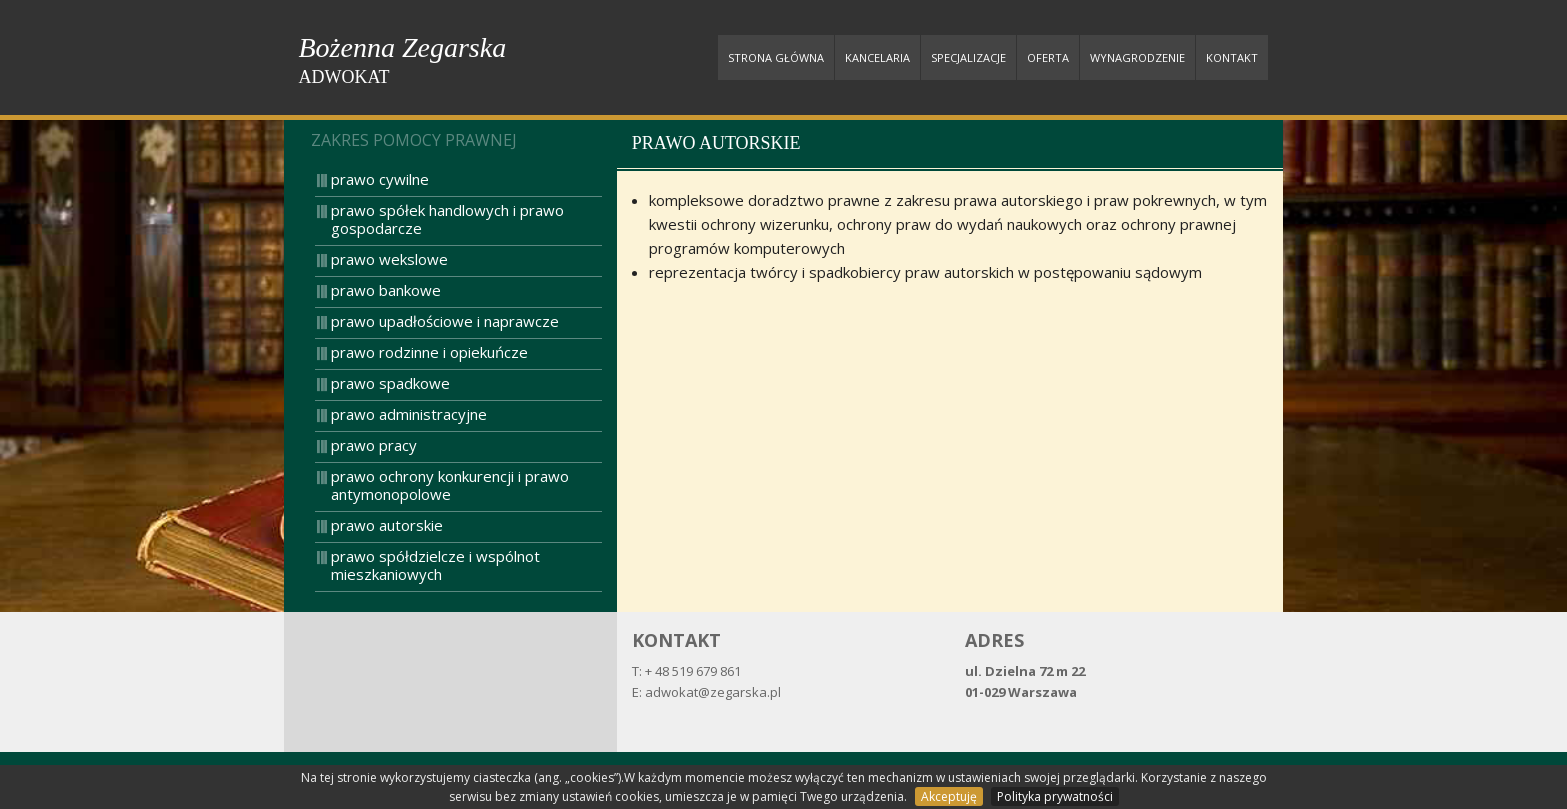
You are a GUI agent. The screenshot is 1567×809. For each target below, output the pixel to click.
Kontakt (1232, 57)
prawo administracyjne (409, 414)
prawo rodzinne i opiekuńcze (429, 352)
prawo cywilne (380, 179)
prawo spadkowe (390, 383)
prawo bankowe (386, 290)
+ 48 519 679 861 (693, 671)
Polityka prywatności (1055, 796)
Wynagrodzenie (1137, 57)
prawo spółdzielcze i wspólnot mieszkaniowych (435, 565)
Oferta (1048, 57)
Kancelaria (877, 57)
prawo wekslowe (389, 259)
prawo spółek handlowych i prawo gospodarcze (447, 219)
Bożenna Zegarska (403, 61)
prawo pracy (374, 445)
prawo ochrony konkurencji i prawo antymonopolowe (450, 485)
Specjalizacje (968, 57)
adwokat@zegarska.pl (713, 692)
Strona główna (776, 57)
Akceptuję (949, 796)
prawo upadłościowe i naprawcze (445, 321)
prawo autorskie (387, 525)
